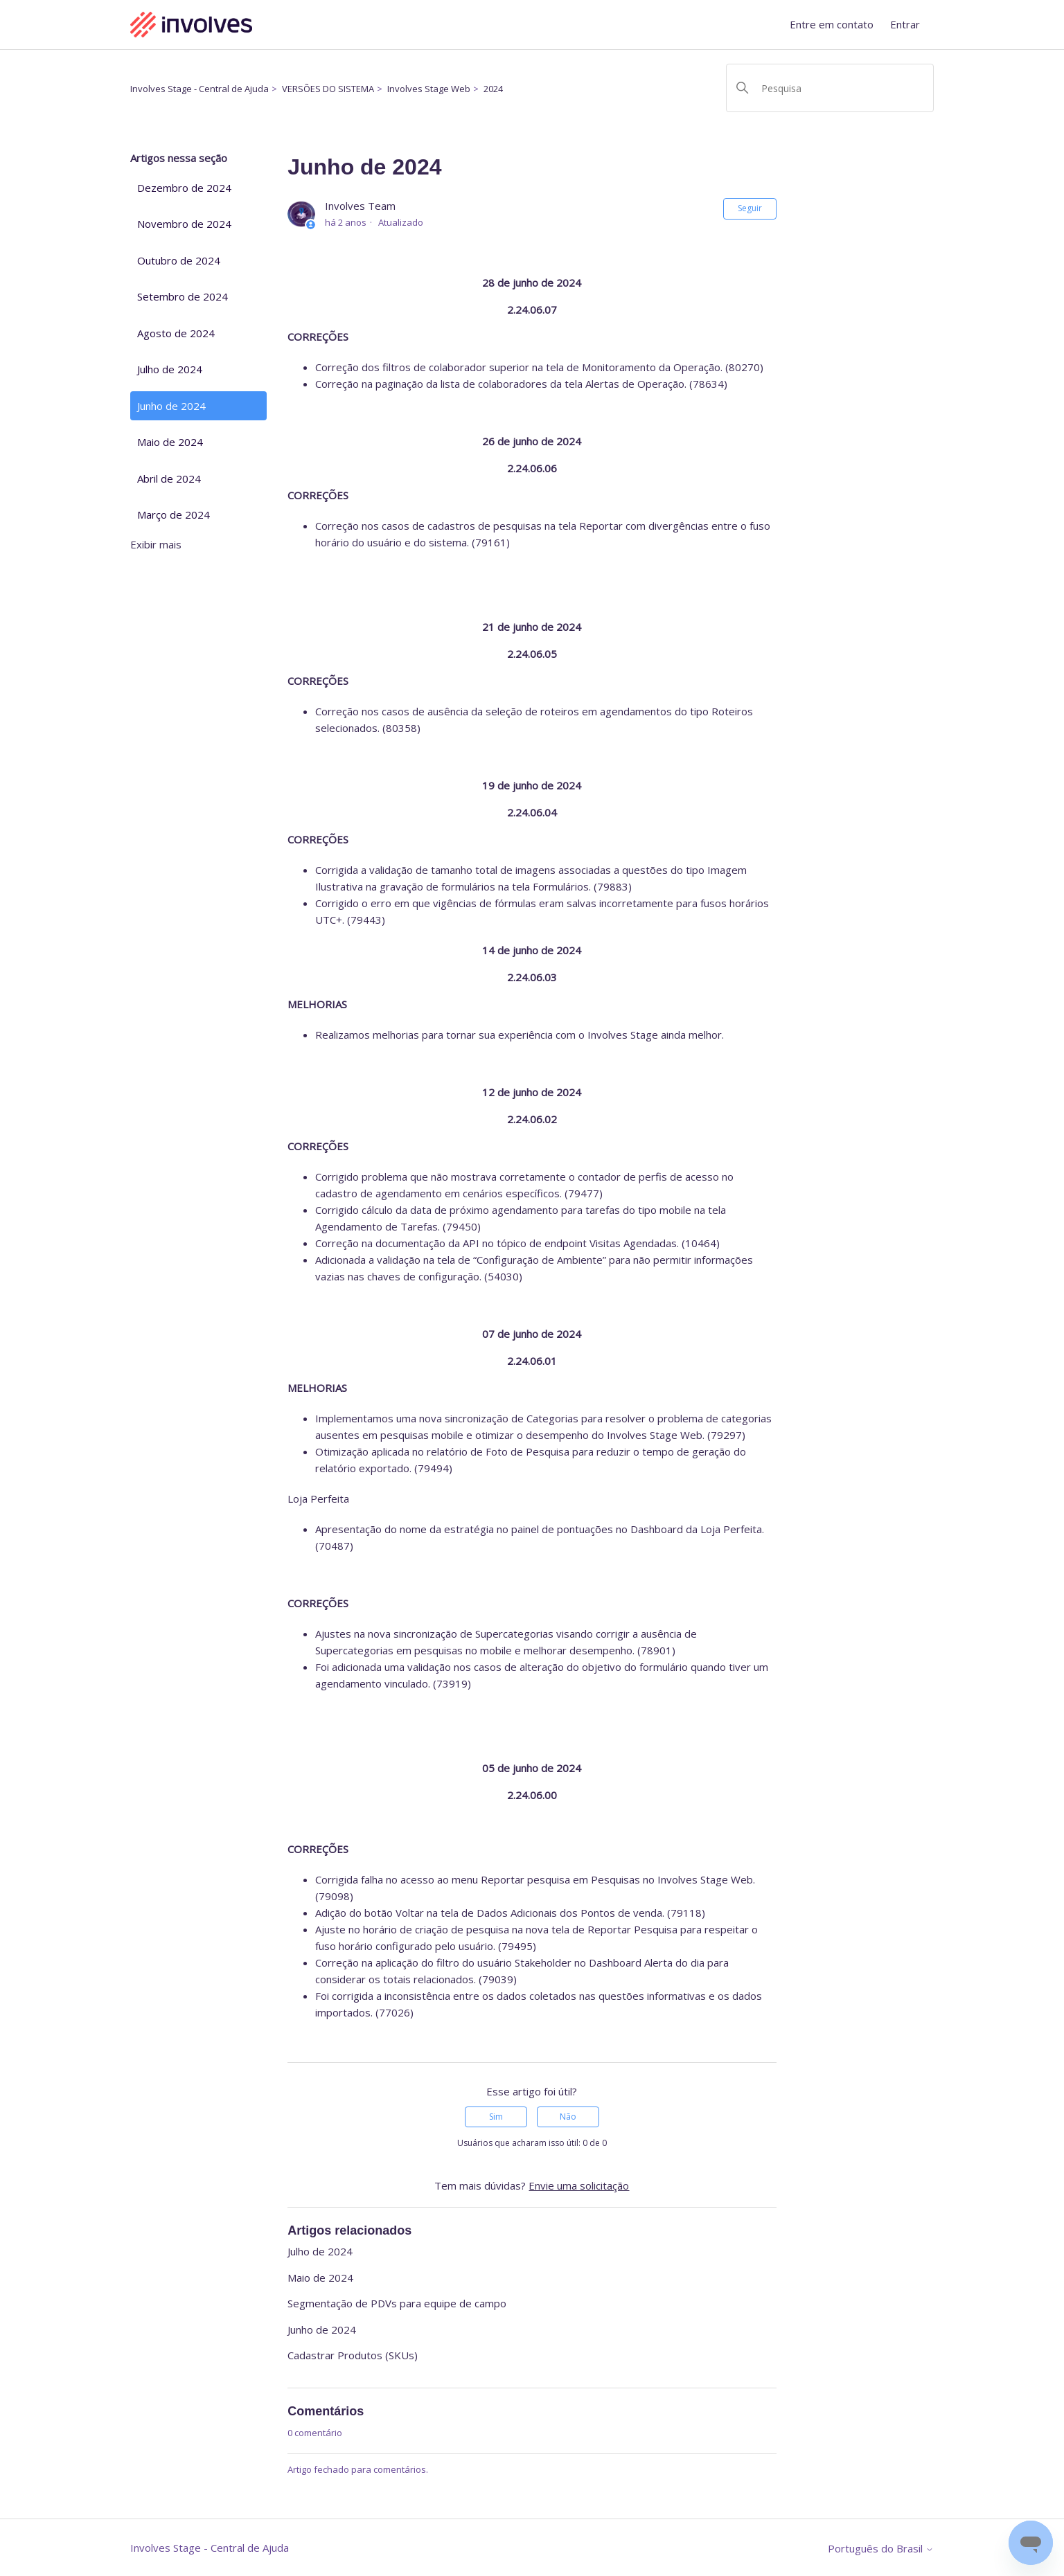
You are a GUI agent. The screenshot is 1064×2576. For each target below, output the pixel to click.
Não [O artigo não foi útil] (568, 2116)
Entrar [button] (905, 24)
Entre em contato (832, 24)
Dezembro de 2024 (184, 188)
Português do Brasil (881, 2549)
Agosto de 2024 (176, 333)
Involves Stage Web (428, 88)
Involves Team (360, 206)
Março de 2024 (173, 514)
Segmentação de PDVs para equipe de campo (396, 2303)
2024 (493, 88)
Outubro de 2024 (178, 260)
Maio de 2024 (170, 442)
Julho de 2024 (169, 369)
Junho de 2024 (171, 406)
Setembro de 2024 (182, 296)
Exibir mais (155, 544)
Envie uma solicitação (579, 2185)
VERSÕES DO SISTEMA (328, 88)
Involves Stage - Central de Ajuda (199, 88)
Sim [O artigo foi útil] (496, 2116)
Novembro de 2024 (184, 224)
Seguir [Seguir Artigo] (750, 208)
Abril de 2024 (169, 478)
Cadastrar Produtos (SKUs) (352, 2355)
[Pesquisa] (830, 88)
